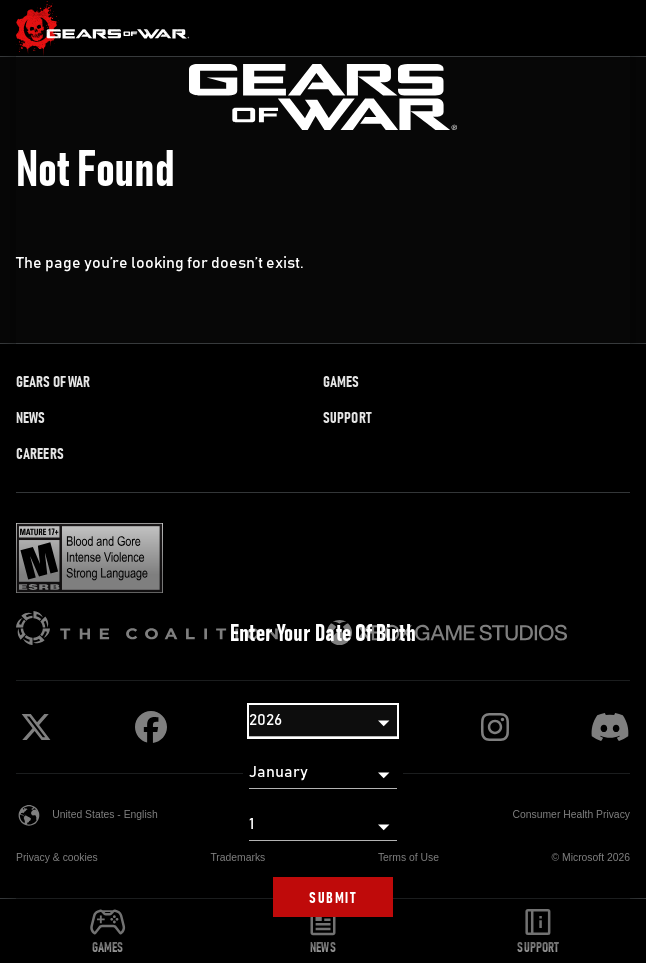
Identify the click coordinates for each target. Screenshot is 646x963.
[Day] (323, 825)
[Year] (323, 721)
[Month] (323, 773)
